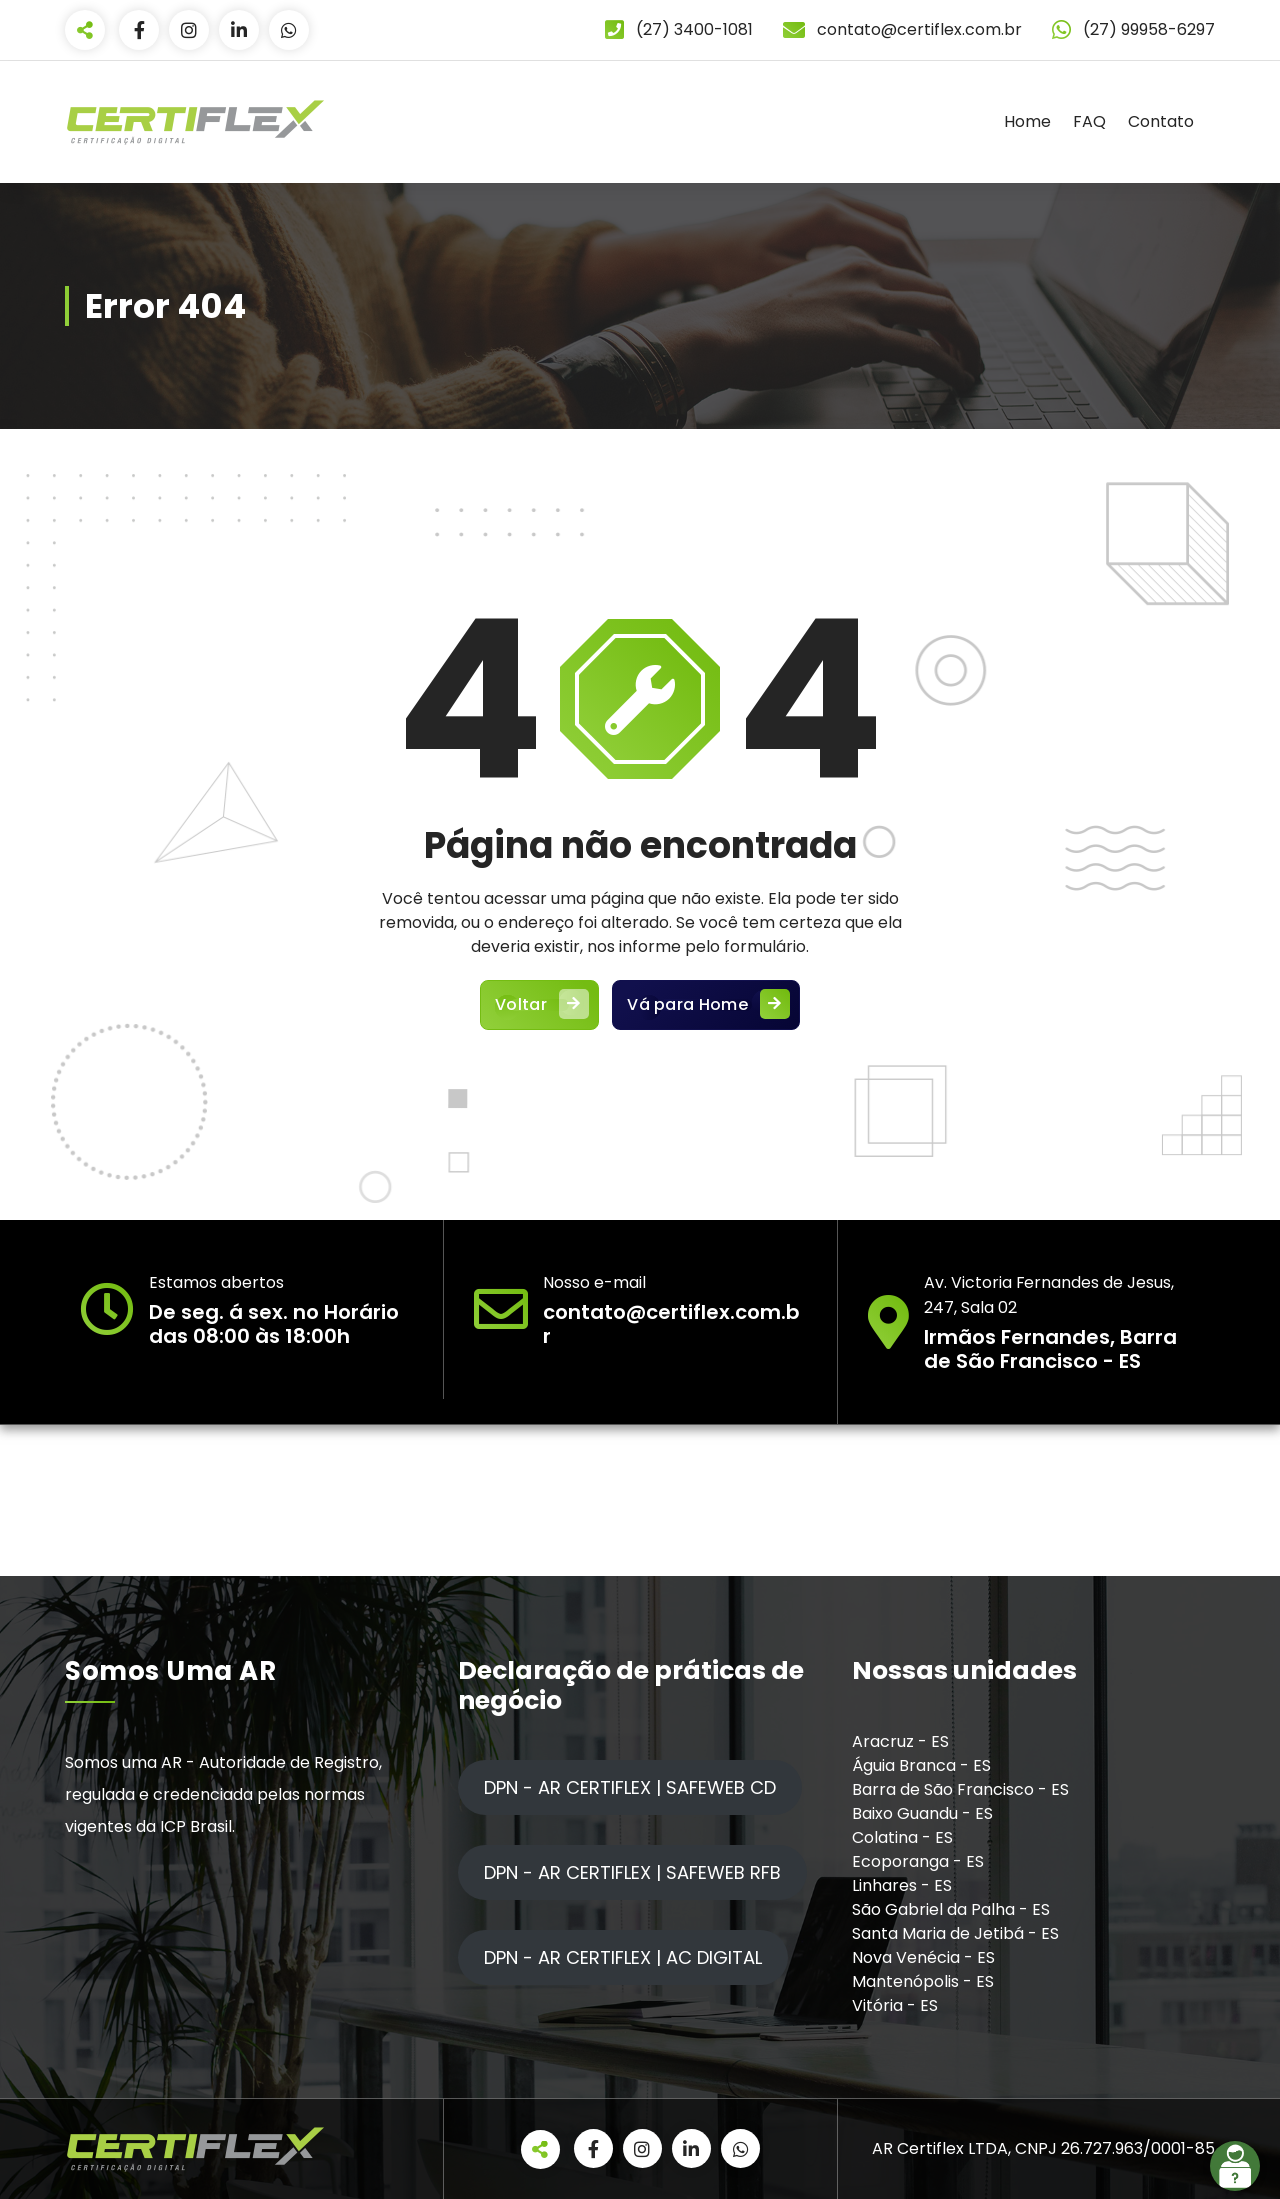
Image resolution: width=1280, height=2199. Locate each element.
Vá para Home (707, 1010)
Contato (1161, 121)
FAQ (1089, 121)
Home (1027, 121)
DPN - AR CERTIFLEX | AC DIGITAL (623, 1957)
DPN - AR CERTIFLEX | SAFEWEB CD (630, 1787)
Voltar (539, 1010)
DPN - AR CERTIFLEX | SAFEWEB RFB (632, 1872)
